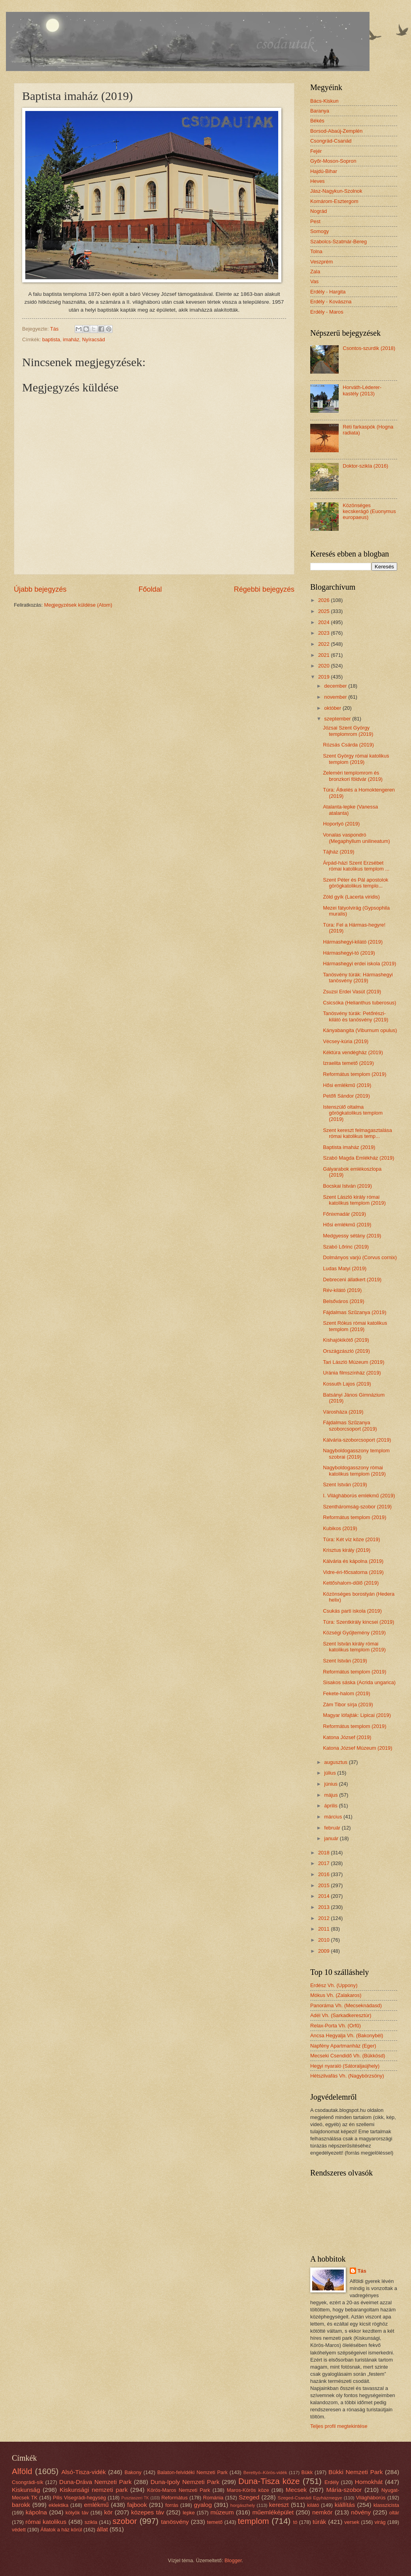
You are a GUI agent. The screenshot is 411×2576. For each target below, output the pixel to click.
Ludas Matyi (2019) (344, 1268)
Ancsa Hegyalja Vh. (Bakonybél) (346, 2035)
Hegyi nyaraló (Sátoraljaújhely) (344, 2066)
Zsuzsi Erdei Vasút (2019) (352, 992)
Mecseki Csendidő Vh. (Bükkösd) (347, 2056)
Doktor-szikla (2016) (365, 466)
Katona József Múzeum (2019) (357, 1748)
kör (108, 2512)
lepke (189, 2513)
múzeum (222, 2512)
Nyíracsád (93, 339)
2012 (324, 1918)
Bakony (132, 2472)
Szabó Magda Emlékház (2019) (358, 1158)
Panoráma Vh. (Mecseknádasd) (346, 2005)
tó (295, 2522)
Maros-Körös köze (248, 2490)
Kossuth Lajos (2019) (347, 1384)
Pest (315, 221)
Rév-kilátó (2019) (342, 1290)
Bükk (307, 2472)
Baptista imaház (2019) (349, 1147)
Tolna (316, 251)
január (331, 1838)
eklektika (58, 2505)
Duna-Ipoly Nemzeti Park (185, 2481)
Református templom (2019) (354, 1074)
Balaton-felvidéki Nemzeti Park (192, 2472)
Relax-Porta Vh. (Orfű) (335, 2026)
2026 (324, 600)
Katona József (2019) (347, 1737)
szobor (125, 2520)
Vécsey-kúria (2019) (345, 1041)
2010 (324, 1940)
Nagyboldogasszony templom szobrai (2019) (356, 1453)
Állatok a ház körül (61, 2530)
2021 (324, 655)
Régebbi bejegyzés (264, 589)
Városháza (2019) (343, 1412)
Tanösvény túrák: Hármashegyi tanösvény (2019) (358, 977)
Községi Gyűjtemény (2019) (354, 1633)
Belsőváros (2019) (343, 1301)
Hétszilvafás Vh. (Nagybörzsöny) (347, 2076)
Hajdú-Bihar (323, 171)
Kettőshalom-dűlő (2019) (351, 1583)
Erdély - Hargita (327, 292)
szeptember (338, 719)
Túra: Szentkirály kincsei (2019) (358, 1622)
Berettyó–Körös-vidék (265, 2472)
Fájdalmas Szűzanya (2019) (354, 1312)
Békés (317, 121)
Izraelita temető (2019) (348, 1063)
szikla (91, 2522)
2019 (324, 677)
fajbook (137, 2504)
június (331, 1784)
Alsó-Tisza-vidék (83, 2472)
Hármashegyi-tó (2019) (349, 953)
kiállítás (345, 2504)
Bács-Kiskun (324, 101)
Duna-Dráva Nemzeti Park (95, 2481)
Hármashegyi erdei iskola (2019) (359, 963)
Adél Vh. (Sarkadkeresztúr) (340, 2015)
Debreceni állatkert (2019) (352, 1279)
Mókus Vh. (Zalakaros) (336, 1995)
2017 (324, 1863)
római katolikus (45, 2521)
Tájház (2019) (338, 852)
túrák (319, 2521)
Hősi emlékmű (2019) (347, 1085)
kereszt (279, 2504)
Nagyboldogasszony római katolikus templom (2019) (354, 1470)
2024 (324, 622)
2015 (324, 1885)
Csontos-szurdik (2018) (369, 348)
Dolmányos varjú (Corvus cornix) (360, 1257)
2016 (324, 1874)
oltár (394, 2513)
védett (19, 2530)
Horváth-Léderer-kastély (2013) (362, 390)
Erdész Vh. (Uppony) (334, 1985)
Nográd (318, 211)
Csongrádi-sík (27, 2482)
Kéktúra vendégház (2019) (353, 1052)
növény (361, 2512)
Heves (317, 181)
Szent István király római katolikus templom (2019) (354, 1647)
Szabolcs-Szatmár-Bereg (338, 241)
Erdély (331, 2482)
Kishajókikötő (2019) (346, 1340)
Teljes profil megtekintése (339, 2426)
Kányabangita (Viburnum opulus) (360, 1030)
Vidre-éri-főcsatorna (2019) (353, 1572)
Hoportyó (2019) (341, 824)
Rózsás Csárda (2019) (348, 745)
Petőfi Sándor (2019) (346, 1096)
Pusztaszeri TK (135, 2498)
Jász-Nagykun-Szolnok (336, 191)
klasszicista (386, 2505)
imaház (71, 339)
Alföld (22, 2471)
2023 (324, 633)
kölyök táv (77, 2513)
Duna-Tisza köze (269, 2481)
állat (102, 2529)
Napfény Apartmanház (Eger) (343, 2046)
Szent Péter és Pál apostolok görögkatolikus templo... (355, 883)
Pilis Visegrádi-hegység (79, 2498)
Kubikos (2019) (340, 1528)
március (333, 1817)
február (332, 1828)
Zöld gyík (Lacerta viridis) (351, 897)
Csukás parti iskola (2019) (352, 1611)
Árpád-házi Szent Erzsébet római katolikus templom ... (356, 866)
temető (214, 2522)
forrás (171, 2505)
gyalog (203, 2504)
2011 (324, 1929)
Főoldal (150, 589)
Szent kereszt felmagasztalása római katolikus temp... (357, 1133)
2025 (324, 611)
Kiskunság (26, 2489)
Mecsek (296, 2489)
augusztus (336, 1762)
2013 (324, 1907)
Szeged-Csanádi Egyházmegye (310, 2497)
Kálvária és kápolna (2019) (353, 1561)
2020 (324, 666)
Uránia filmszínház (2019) (352, 1373)
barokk (21, 2504)
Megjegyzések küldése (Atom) (78, 605)
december (336, 686)
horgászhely (242, 2505)
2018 (324, 1853)
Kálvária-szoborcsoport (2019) (357, 1440)
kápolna (36, 2512)
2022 (324, 644)
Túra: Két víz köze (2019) (351, 1539)
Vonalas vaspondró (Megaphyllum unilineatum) (356, 838)
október (333, 708)
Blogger (233, 2560)
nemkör (322, 2512)
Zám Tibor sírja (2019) (348, 1704)
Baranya (319, 111)
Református (174, 2498)
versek (351, 2522)
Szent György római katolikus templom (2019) (356, 759)
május (331, 1795)
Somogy (319, 231)
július (330, 1773)
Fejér (316, 151)
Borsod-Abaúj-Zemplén (336, 131)
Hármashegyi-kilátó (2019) (353, 942)
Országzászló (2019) (346, 1351)
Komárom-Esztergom (334, 201)
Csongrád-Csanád (331, 141)
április (331, 1806)
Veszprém (321, 262)
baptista (51, 339)
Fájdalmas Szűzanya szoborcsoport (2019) (350, 1425)
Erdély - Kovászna (330, 302)
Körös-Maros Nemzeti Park (178, 2490)
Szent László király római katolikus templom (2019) (354, 1200)
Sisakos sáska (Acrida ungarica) (359, 1682)
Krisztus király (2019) (346, 1550)
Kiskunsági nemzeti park (94, 2489)
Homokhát (369, 2481)
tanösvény (175, 2521)
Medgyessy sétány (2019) (352, 1236)
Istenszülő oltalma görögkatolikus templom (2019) (353, 1113)
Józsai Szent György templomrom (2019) (348, 731)
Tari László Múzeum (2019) (353, 1362)
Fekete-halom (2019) (346, 1693)
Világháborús (371, 2498)
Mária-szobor (344, 2489)
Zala (315, 272)
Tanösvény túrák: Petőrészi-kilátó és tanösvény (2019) (355, 1016)
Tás (362, 2271)
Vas (314, 281)
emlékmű (96, 2504)
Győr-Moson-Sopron (333, 161)
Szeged (249, 2497)
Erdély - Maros (326, 312)
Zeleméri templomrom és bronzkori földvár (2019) (353, 776)
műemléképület (273, 2512)
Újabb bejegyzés (40, 589)
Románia (213, 2498)
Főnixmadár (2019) (344, 1214)
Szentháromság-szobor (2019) (357, 1507)
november (336, 697)
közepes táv (147, 2512)
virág (380, 2522)
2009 (324, 1951)
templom (253, 2520)
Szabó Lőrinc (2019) (346, 1247)
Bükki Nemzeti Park (355, 2472)
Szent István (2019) (345, 1484)
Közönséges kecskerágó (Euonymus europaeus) (369, 511)
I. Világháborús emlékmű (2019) (359, 1496)
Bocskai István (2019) (347, 1186)
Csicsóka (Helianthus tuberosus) (359, 1003)
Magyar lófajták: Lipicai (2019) (357, 1715)
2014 (324, 1896)
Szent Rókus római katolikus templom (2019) (355, 1326)
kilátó (313, 2505)
